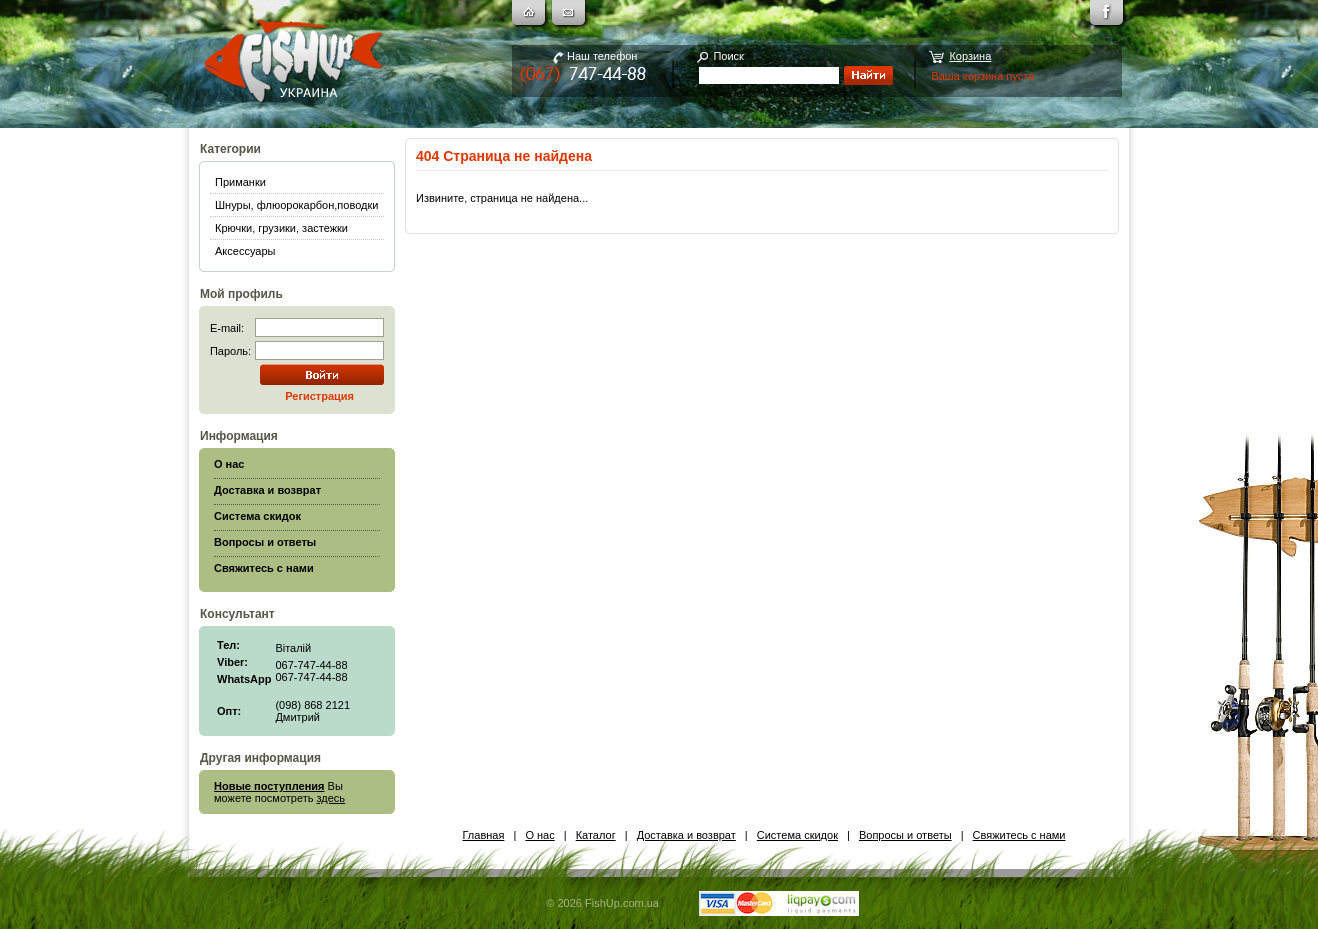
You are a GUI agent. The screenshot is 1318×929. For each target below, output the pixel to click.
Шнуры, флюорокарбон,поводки (296, 205)
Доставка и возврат (686, 835)
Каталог (596, 835)
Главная (484, 835)
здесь (331, 798)
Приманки (240, 182)
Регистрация (319, 396)
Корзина (970, 56)
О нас (539, 835)
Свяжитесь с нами (1019, 835)
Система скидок (797, 835)
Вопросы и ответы (905, 835)
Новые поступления (269, 786)
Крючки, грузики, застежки (281, 228)
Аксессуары (245, 251)
